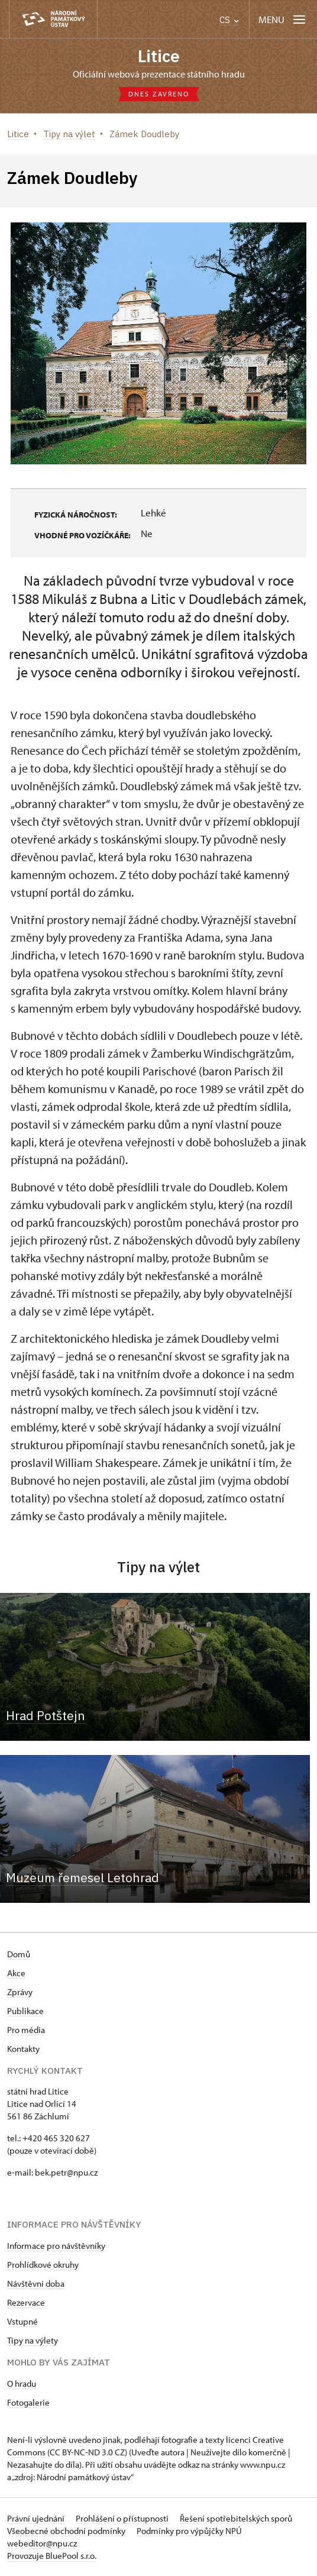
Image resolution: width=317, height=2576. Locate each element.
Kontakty (23, 2048)
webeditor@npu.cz (42, 2543)
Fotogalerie (28, 2402)
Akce (16, 1973)
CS (229, 19)
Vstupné (22, 2321)
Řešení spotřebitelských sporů (236, 2518)
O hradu (21, 2383)
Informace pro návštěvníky (56, 2245)
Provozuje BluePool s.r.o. (51, 2555)
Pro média (26, 2029)
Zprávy (20, 1992)
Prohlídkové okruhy (43, 2264)
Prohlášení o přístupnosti (123, 2518)
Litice (159, 56)
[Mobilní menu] (283, 19)
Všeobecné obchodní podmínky (67, 2530)
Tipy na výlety (32, 2340)
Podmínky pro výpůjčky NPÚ (189, 2530)
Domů (18, 1954)
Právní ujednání (36, 2518)
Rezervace (26, 2302)
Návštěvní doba (35, 2283)
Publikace (25, 2010)
